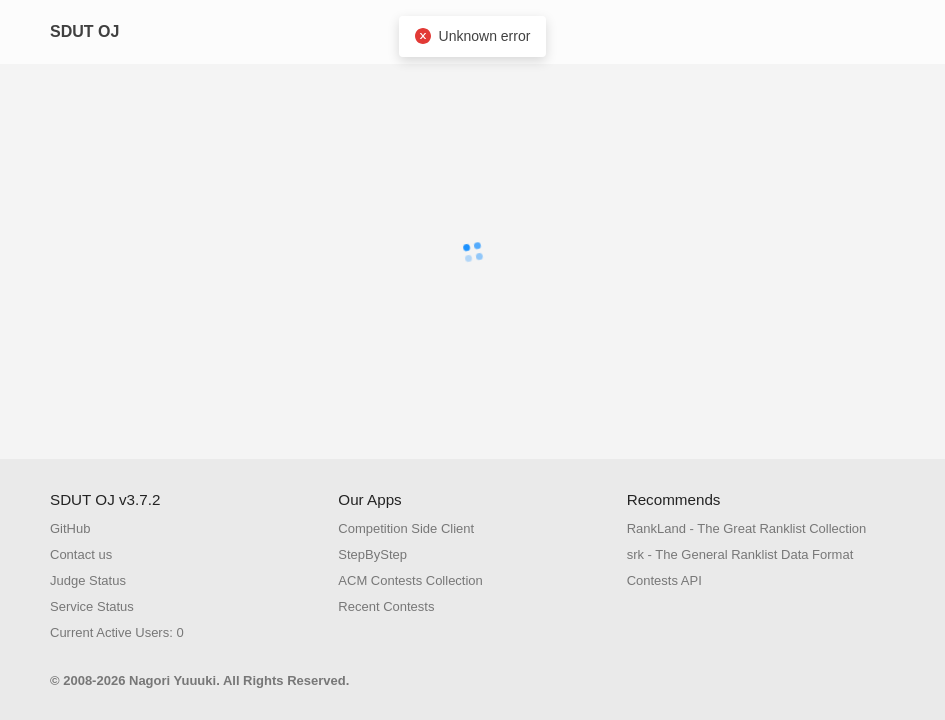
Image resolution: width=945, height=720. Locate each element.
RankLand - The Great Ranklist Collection (747, 528)
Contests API (664, 580)
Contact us (81, 554)
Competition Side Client (406, 528)
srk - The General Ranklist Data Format (740, 554)
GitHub (70, 528)
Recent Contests (386, 606)
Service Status (92, 606)
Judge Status (88, 580)
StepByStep (372, 554)
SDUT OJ (84, 31)
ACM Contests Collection (410, 580)
